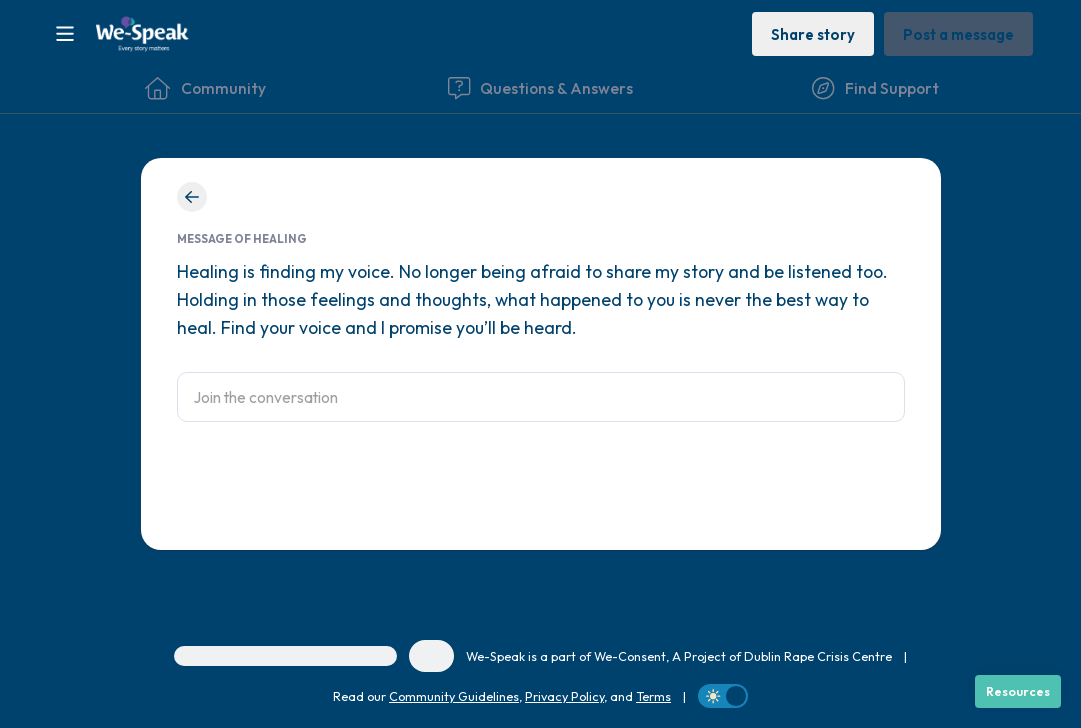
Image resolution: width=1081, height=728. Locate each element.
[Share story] (813, 33)
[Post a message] (958, 33)
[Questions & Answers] (540, 88)
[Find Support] (875, 88)
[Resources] (1018, 691)
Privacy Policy (564, 696)
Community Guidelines (454, 696)
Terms (653, 696)
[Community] (205, 88)
